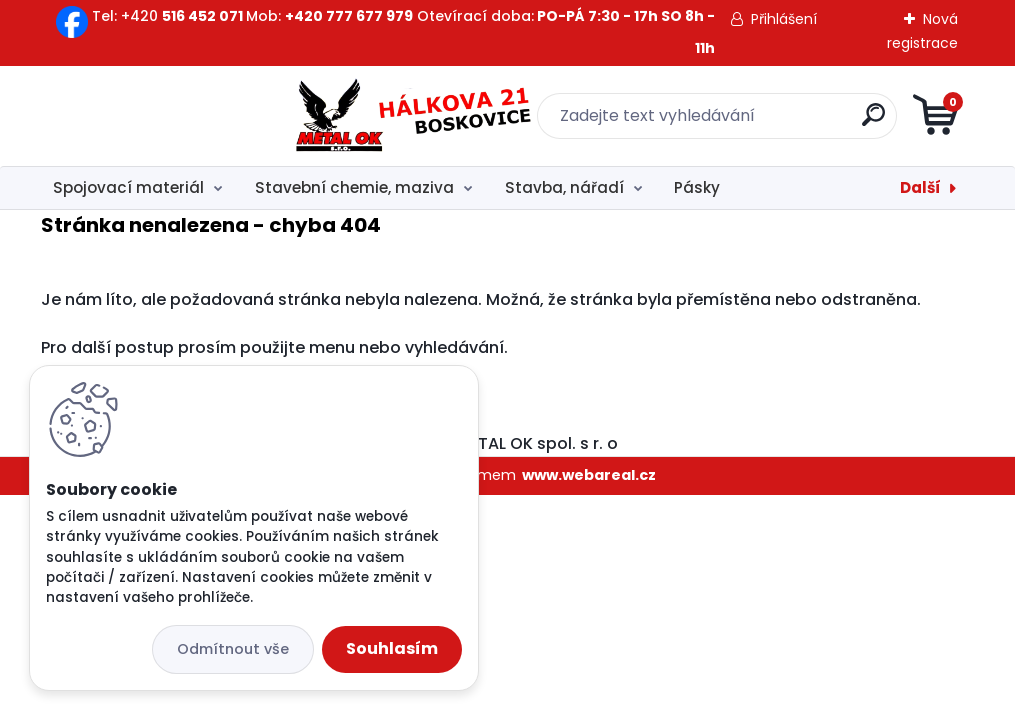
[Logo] (163, 116)
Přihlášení (784, 19)
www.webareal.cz (589, 475)
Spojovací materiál (128, 187)
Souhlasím (392, 648)
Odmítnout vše (233, 649)
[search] (747, 122)
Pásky (697, 187)
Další (920, 187)
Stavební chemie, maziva (354, 187)
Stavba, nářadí (564, 187)
